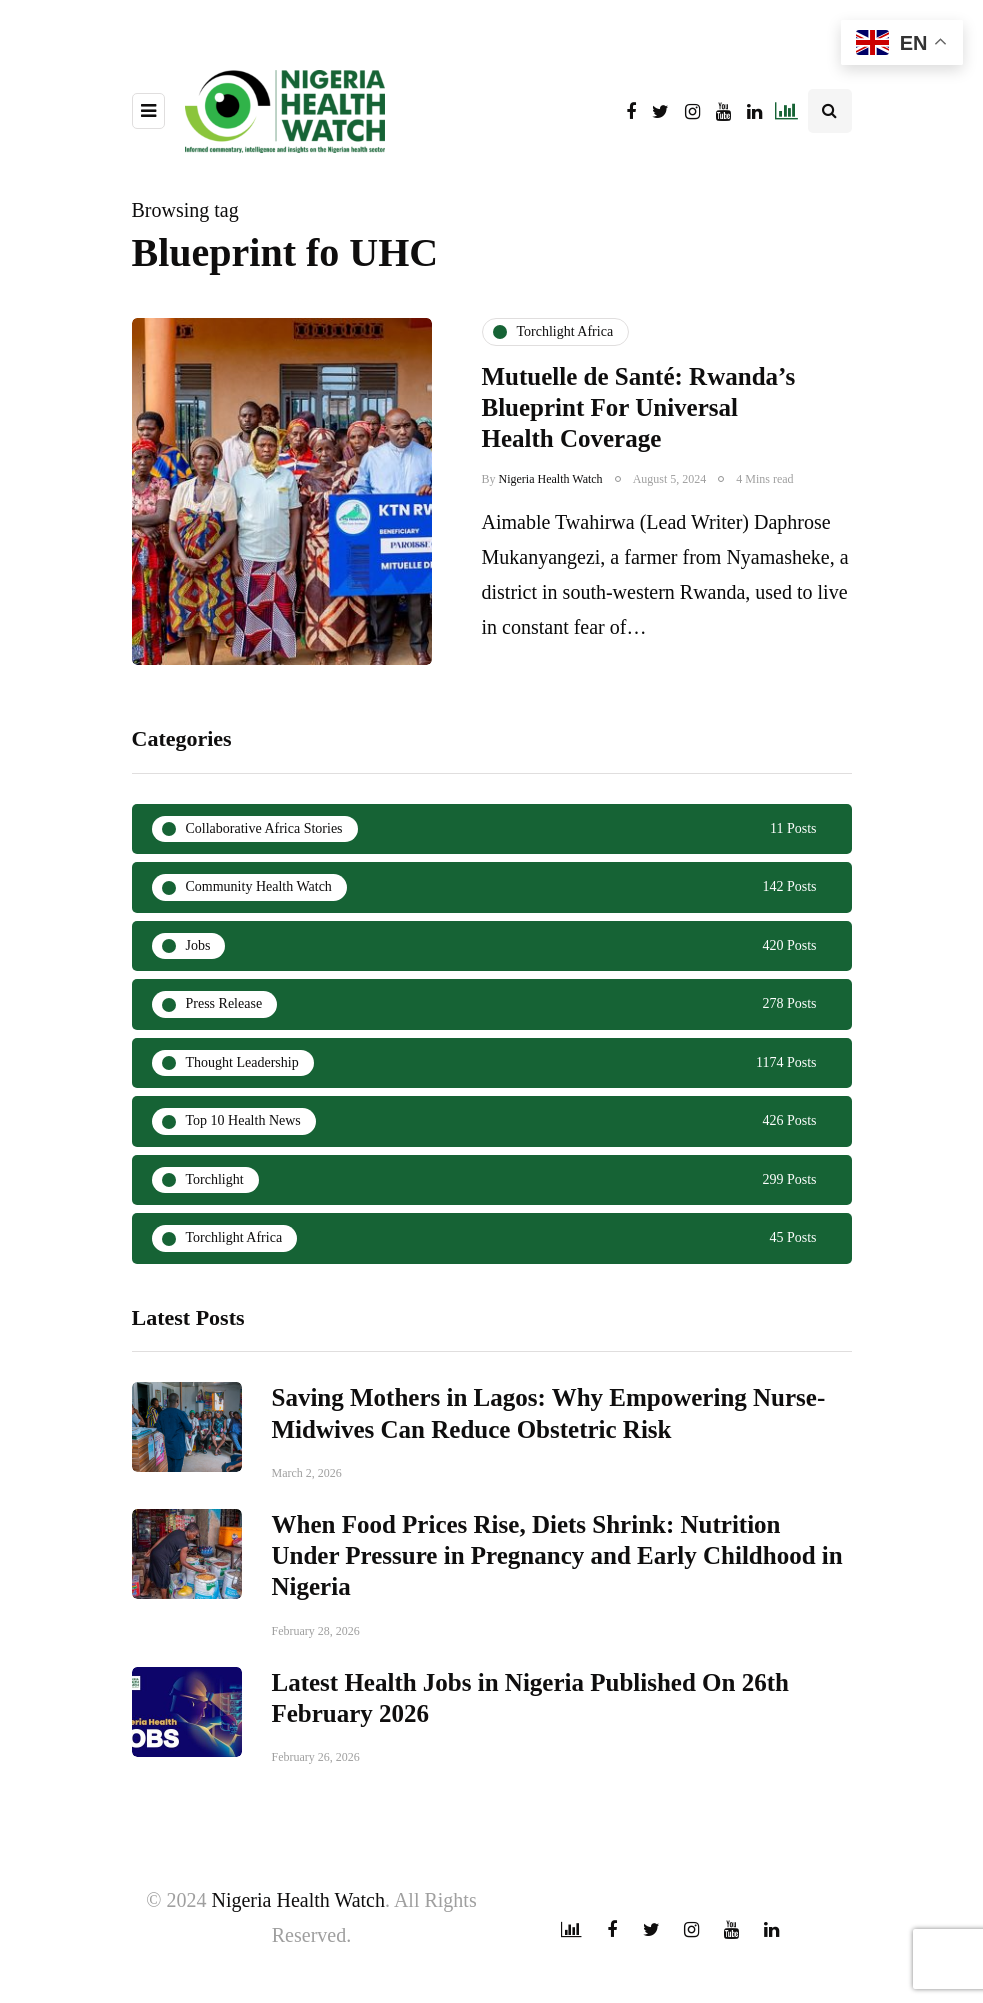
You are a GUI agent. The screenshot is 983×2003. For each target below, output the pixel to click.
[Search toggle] (830, 111)
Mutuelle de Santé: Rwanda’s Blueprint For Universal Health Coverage (639, 408)
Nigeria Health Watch (551, 479)
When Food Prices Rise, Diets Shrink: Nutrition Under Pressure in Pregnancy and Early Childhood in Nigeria (557, 1712)
